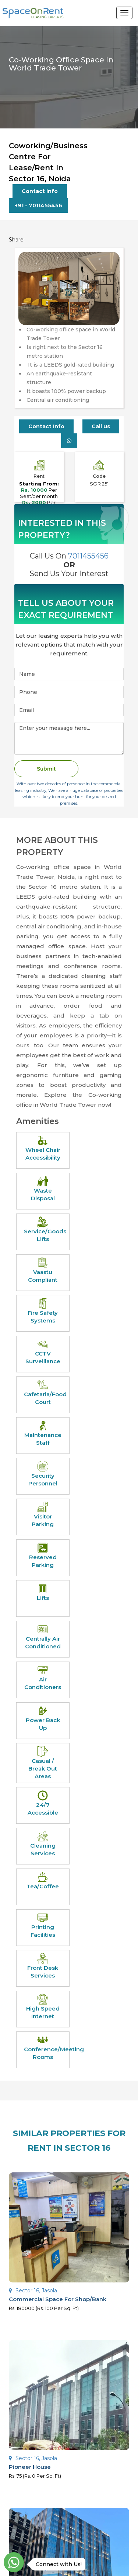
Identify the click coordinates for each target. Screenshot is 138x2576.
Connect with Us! (57, 2564)
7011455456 (88, 557)
